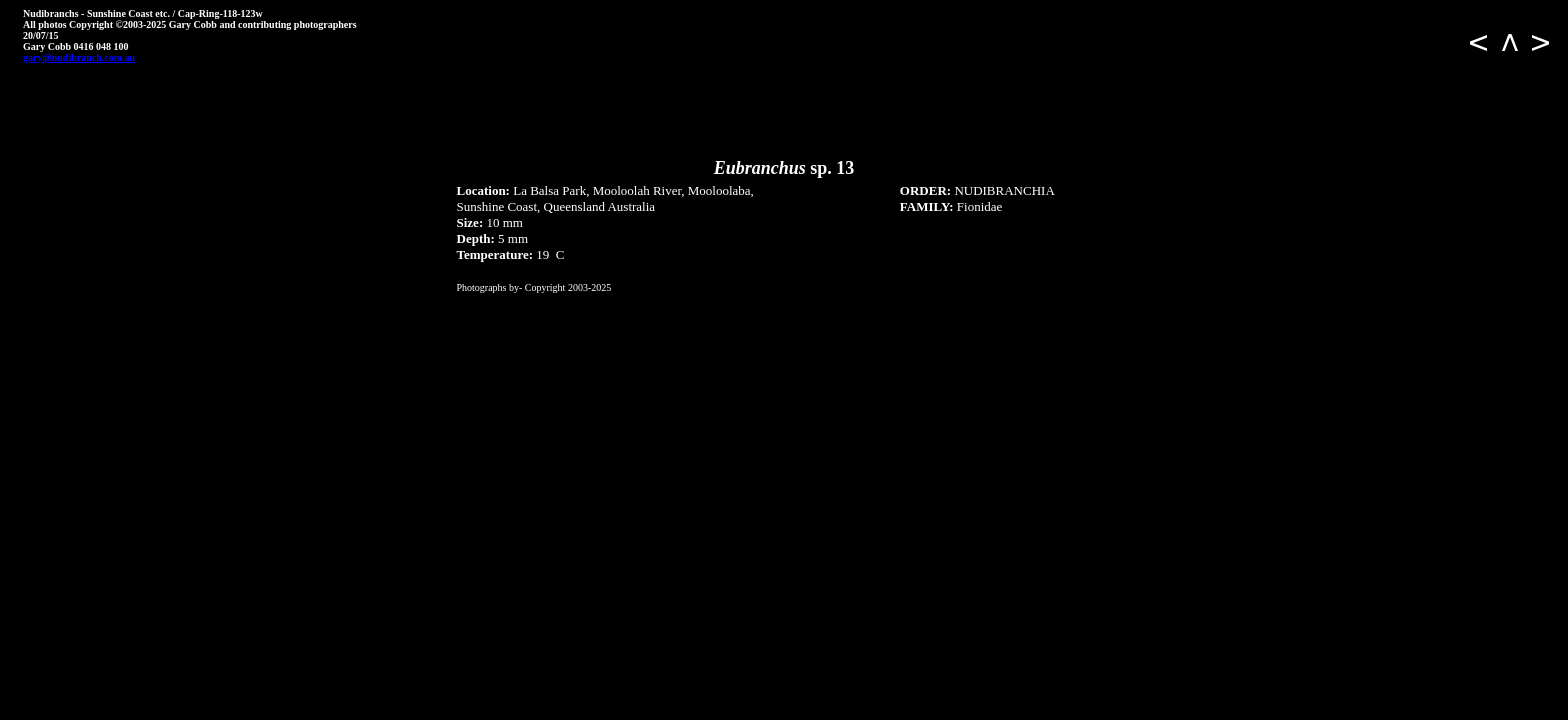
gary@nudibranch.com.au (79, 57)
